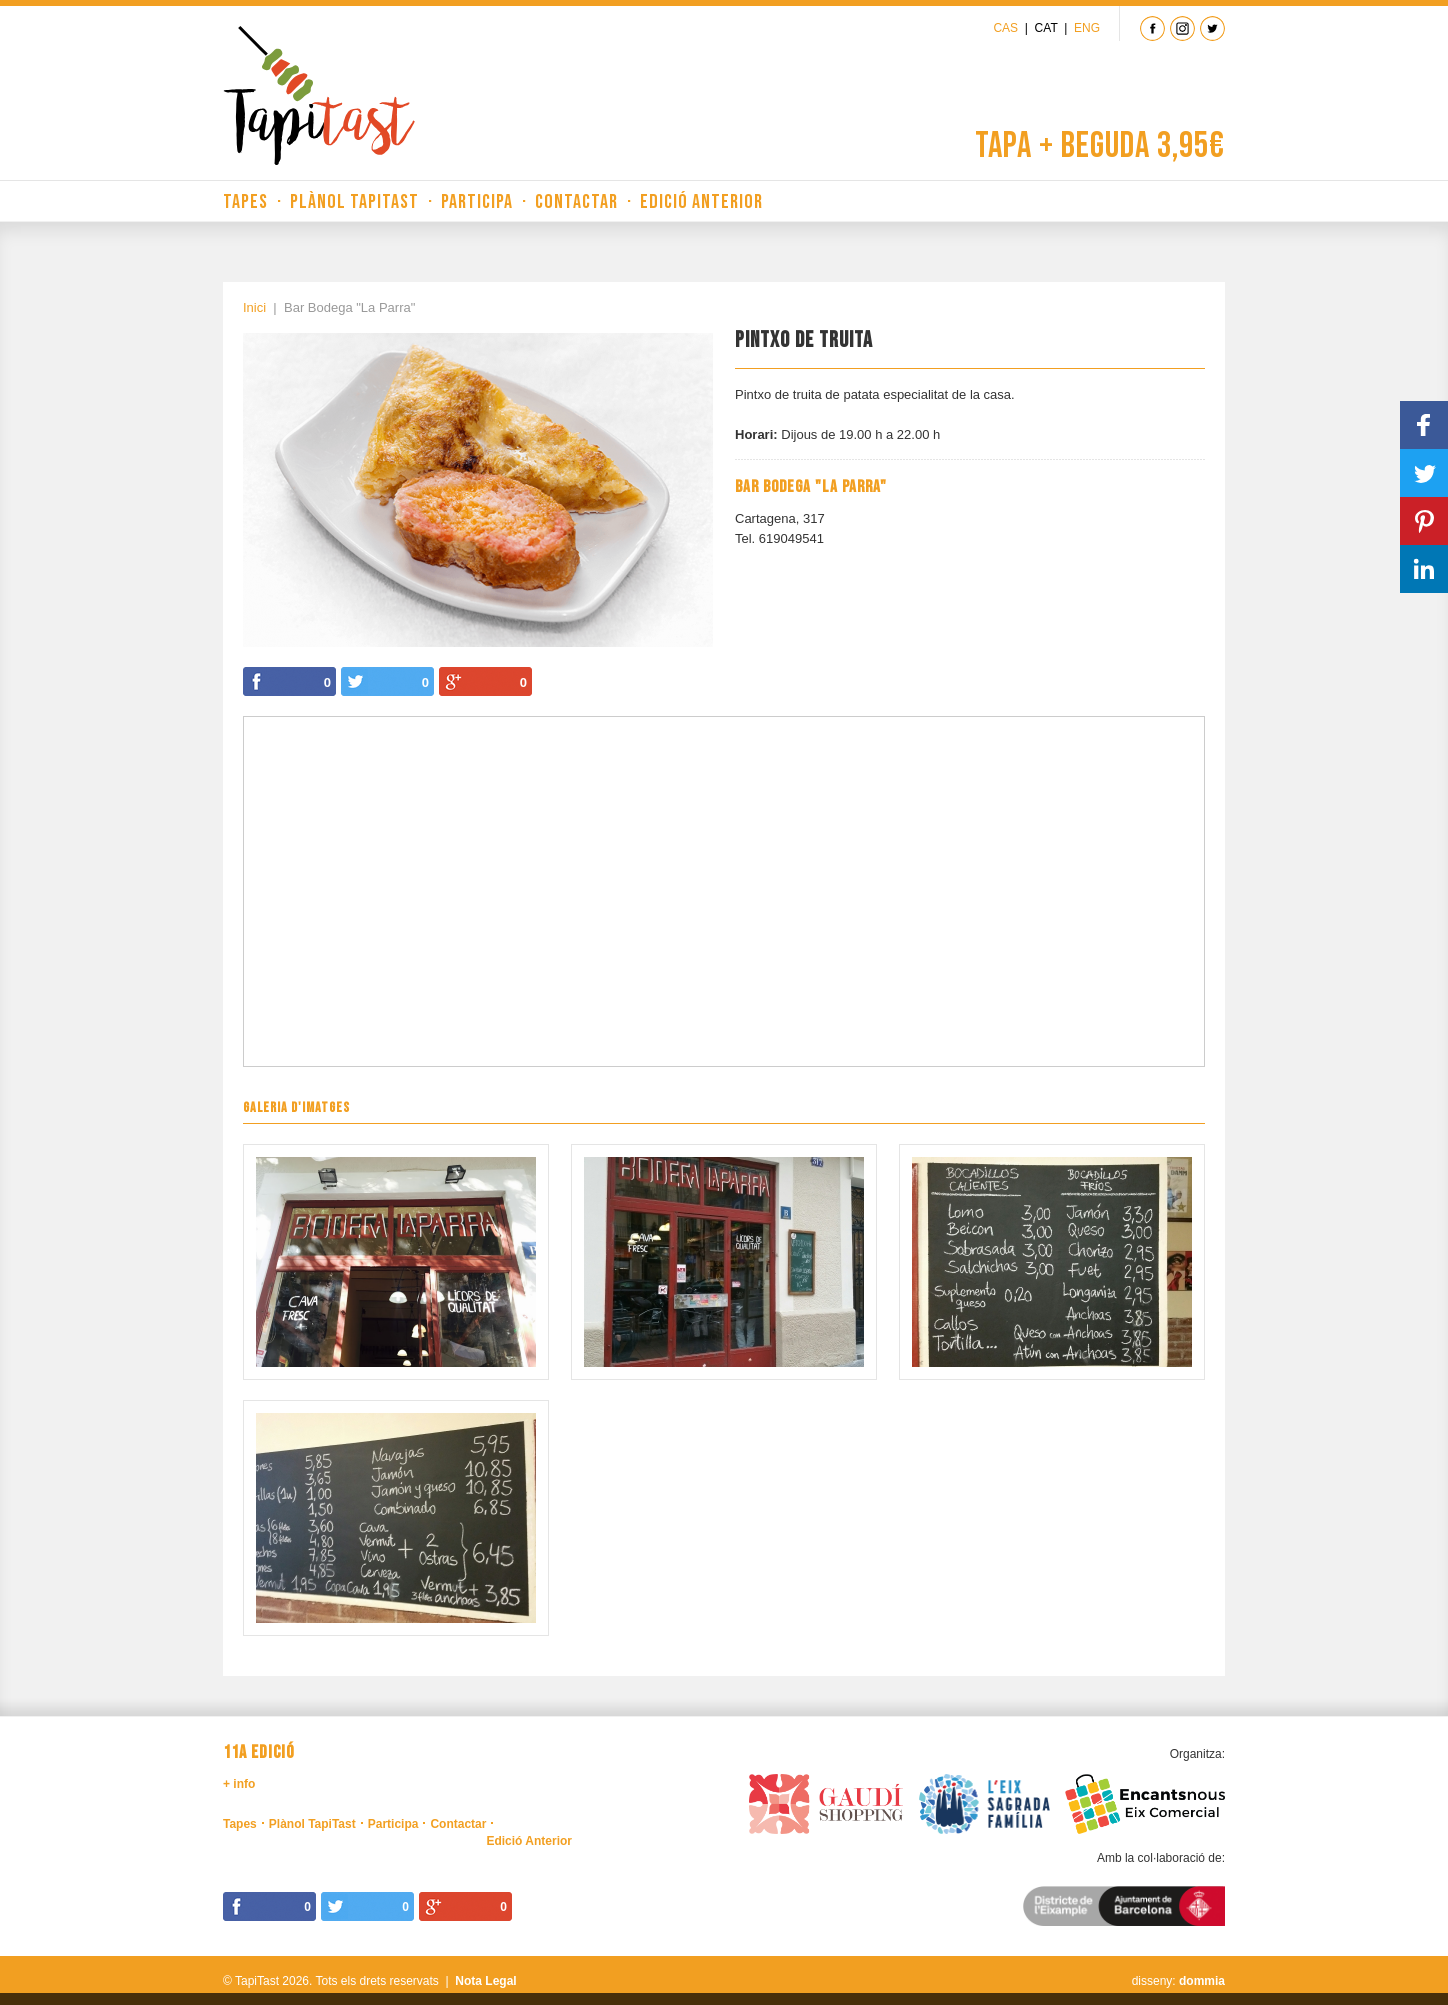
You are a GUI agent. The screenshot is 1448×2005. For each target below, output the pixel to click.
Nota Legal (485, 1981)
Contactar (576, 202)
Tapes (245, 202)
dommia (1202, 1981)
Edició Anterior (701, 202)
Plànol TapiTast (354, 202)
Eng (1087, 28)
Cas (1005, 28)
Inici (254, 307)
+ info (239, 1784)
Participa (477, 202)
